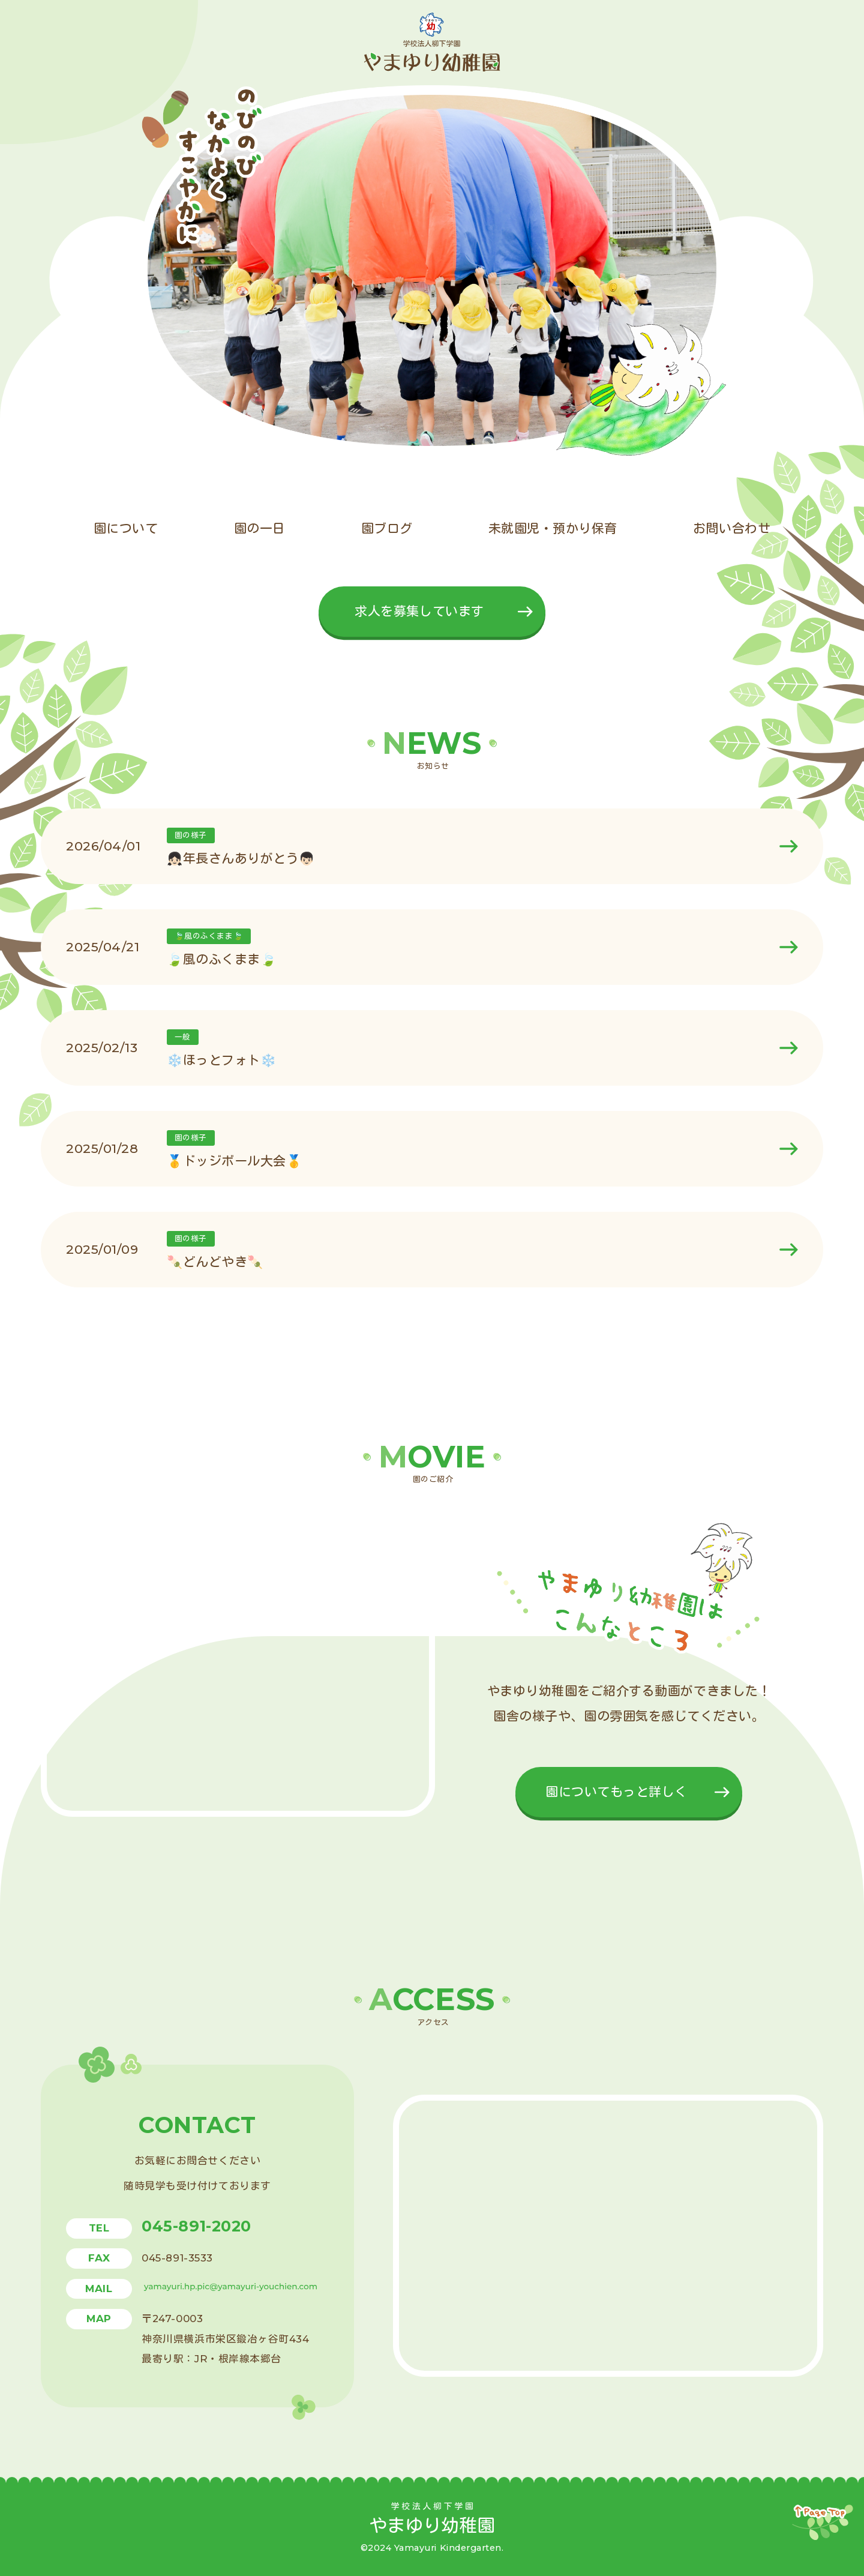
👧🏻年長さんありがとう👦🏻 (241, 858)
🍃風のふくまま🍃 (221, 959)
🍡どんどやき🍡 (215, 1261)
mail (98, 2289)
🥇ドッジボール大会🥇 (234, 1161)
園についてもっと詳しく (616, 1791)
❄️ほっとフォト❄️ (221, 1060)
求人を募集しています (419, 611)
